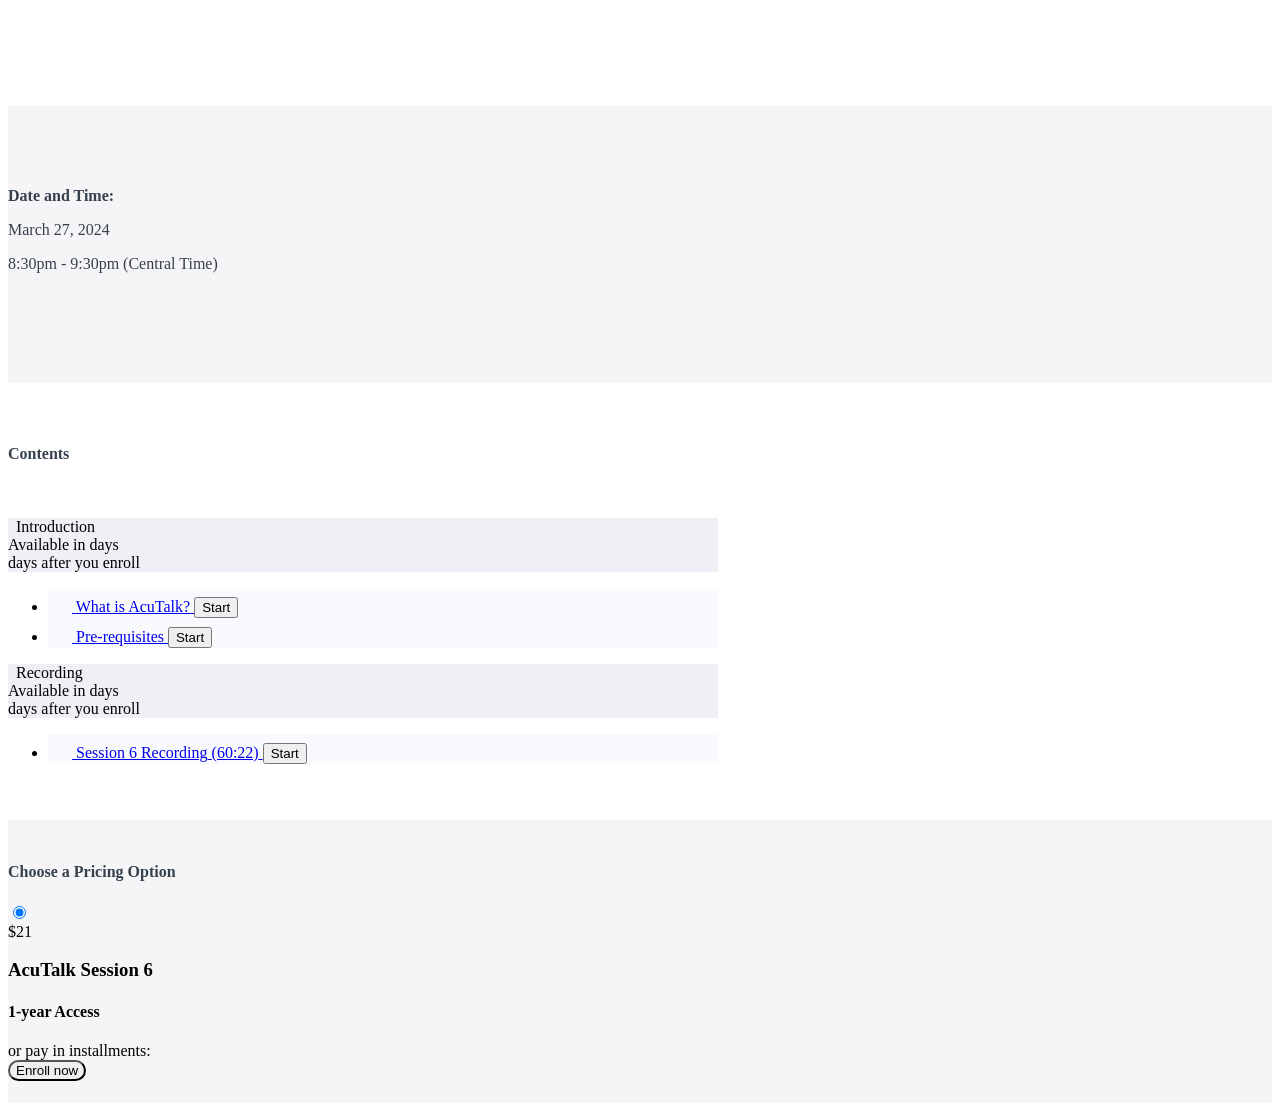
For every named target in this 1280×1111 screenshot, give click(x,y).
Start (216, 607)
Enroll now (47, 1070)
